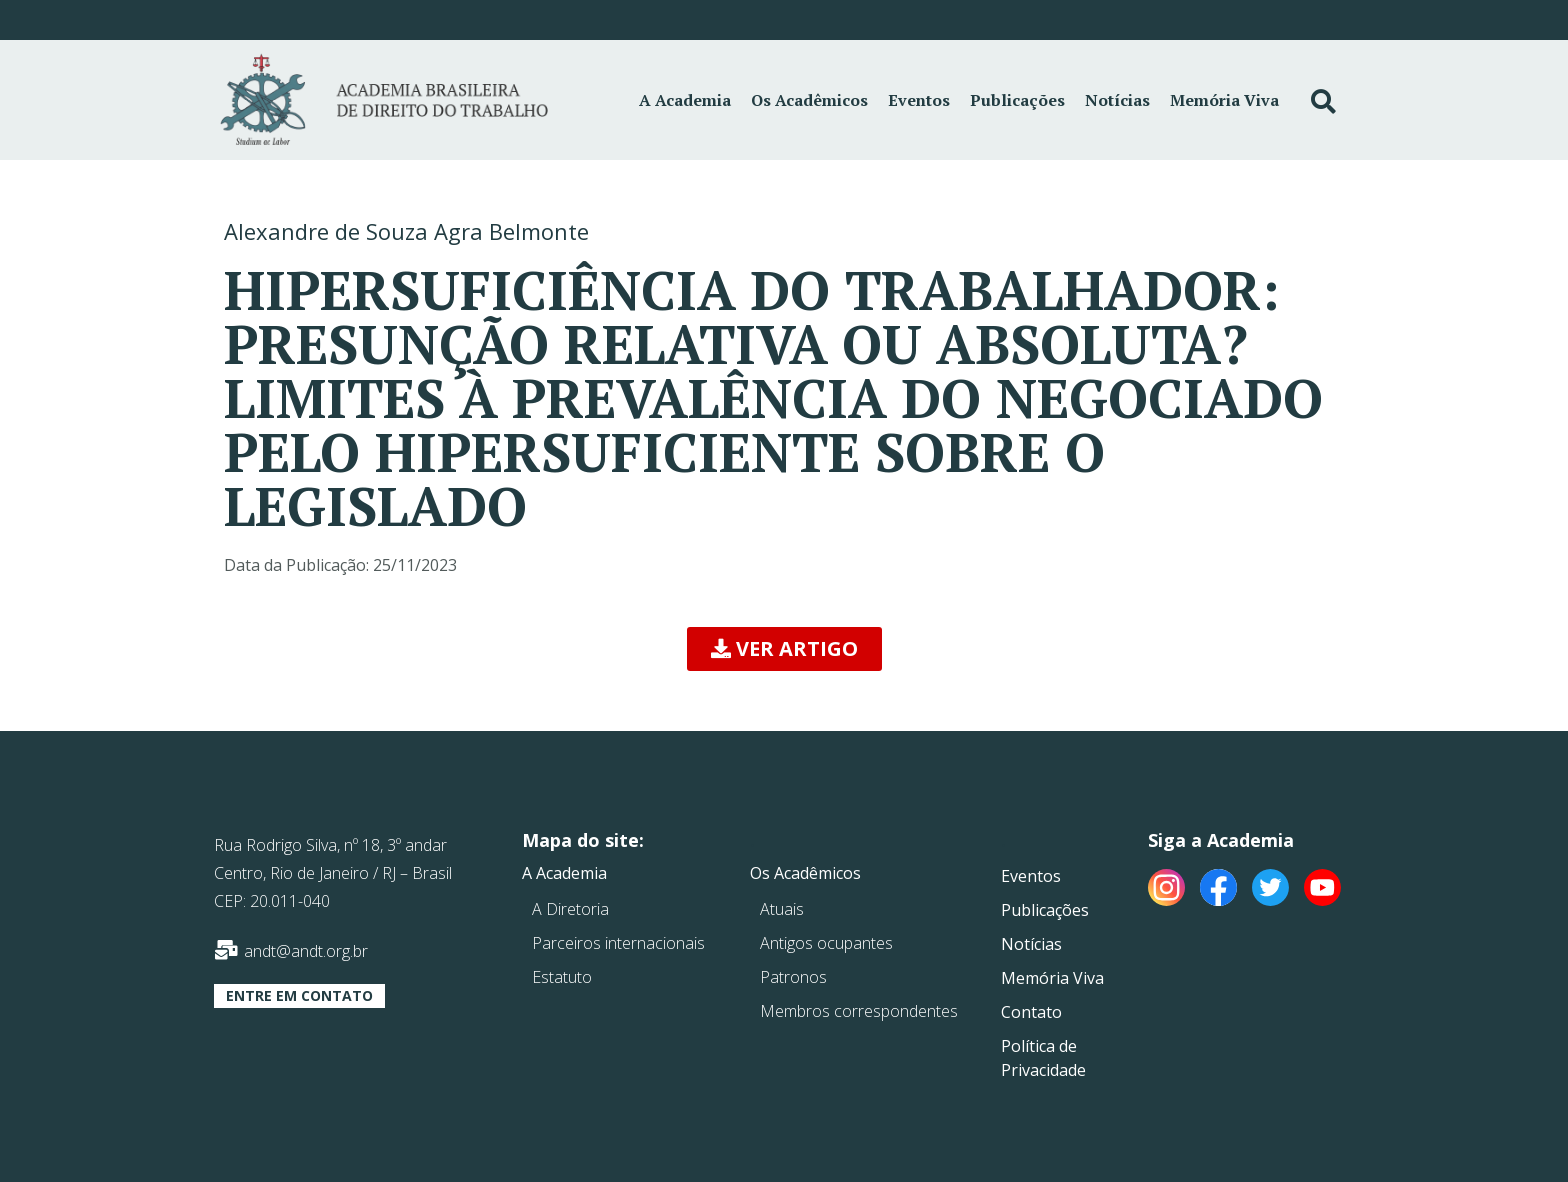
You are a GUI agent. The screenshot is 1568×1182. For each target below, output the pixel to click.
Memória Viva (1224, 100)
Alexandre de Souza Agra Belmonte (406, 231)
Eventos (919, 100)
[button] (784, 649)
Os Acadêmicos (809, 100)
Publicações (1017, 100)
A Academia (685, 100)
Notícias (1117, 100)
